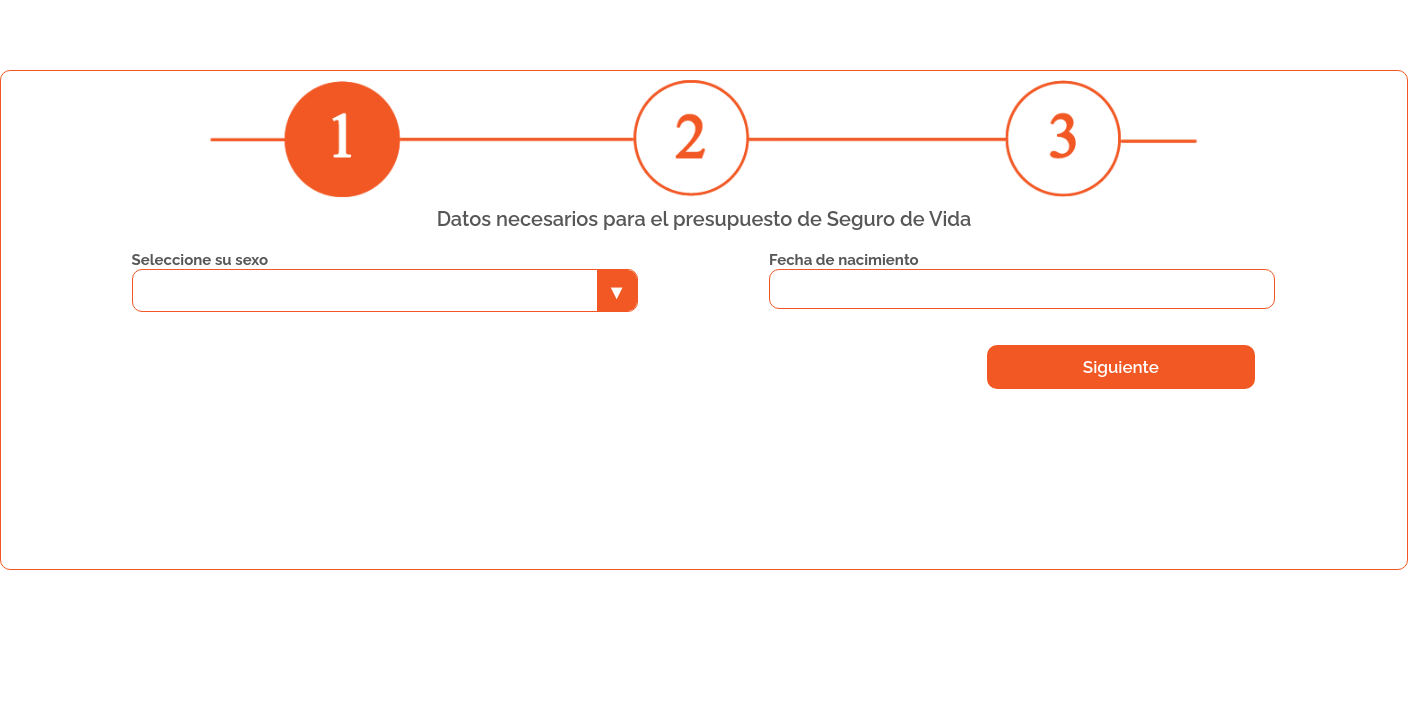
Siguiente (1121, 367)
